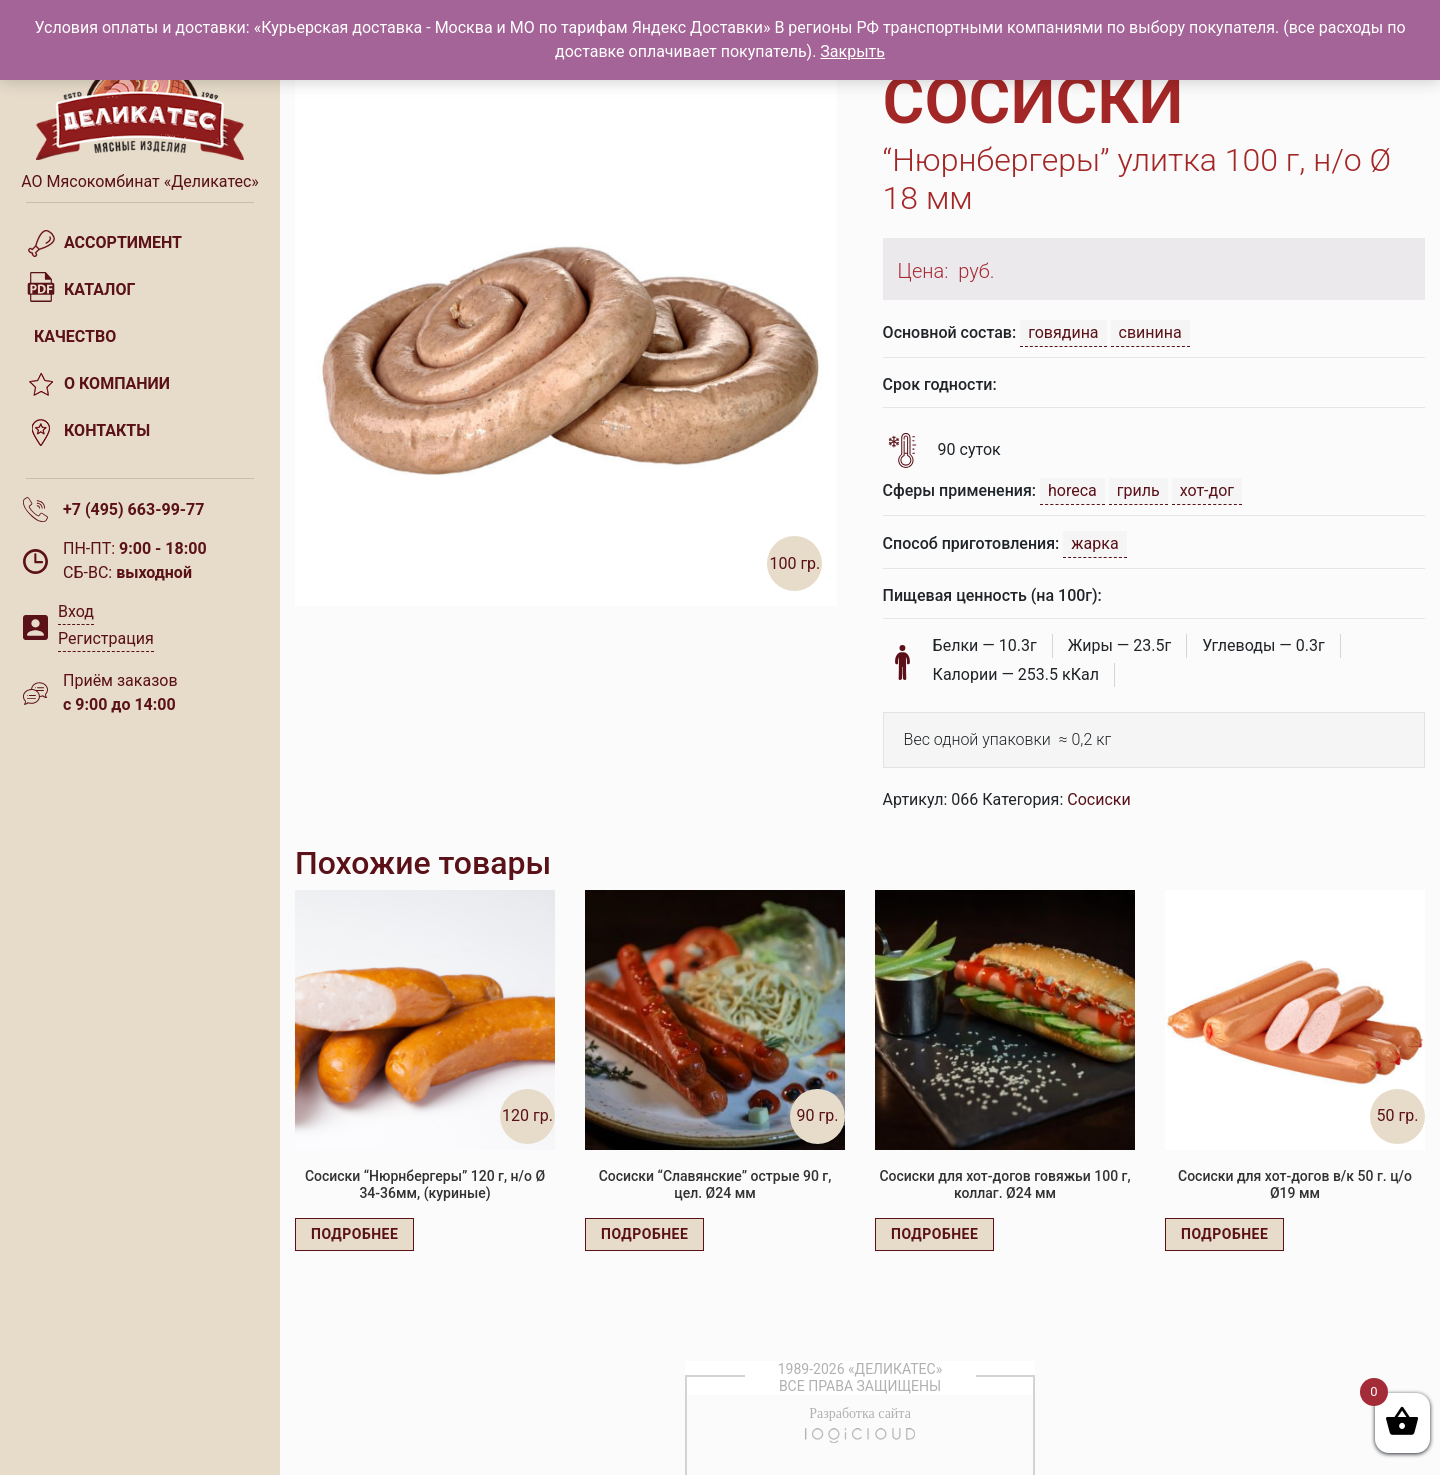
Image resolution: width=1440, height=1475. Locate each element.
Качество (75, 336)
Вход (76, 611)
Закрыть (852, 51)
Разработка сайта (860, 1413)
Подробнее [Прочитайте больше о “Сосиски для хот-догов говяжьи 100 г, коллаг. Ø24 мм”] (934, 1234)
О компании (117, 383)
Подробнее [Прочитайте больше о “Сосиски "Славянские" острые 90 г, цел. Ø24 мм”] (644, 1234)
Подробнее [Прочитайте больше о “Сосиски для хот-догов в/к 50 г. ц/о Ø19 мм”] (1224, 1234)
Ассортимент (123, 242)
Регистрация (106, 638)
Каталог (99, 289)
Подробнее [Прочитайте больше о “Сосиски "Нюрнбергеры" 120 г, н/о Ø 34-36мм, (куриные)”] (354, 1234)
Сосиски (1098, 799)
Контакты (107, 430)
